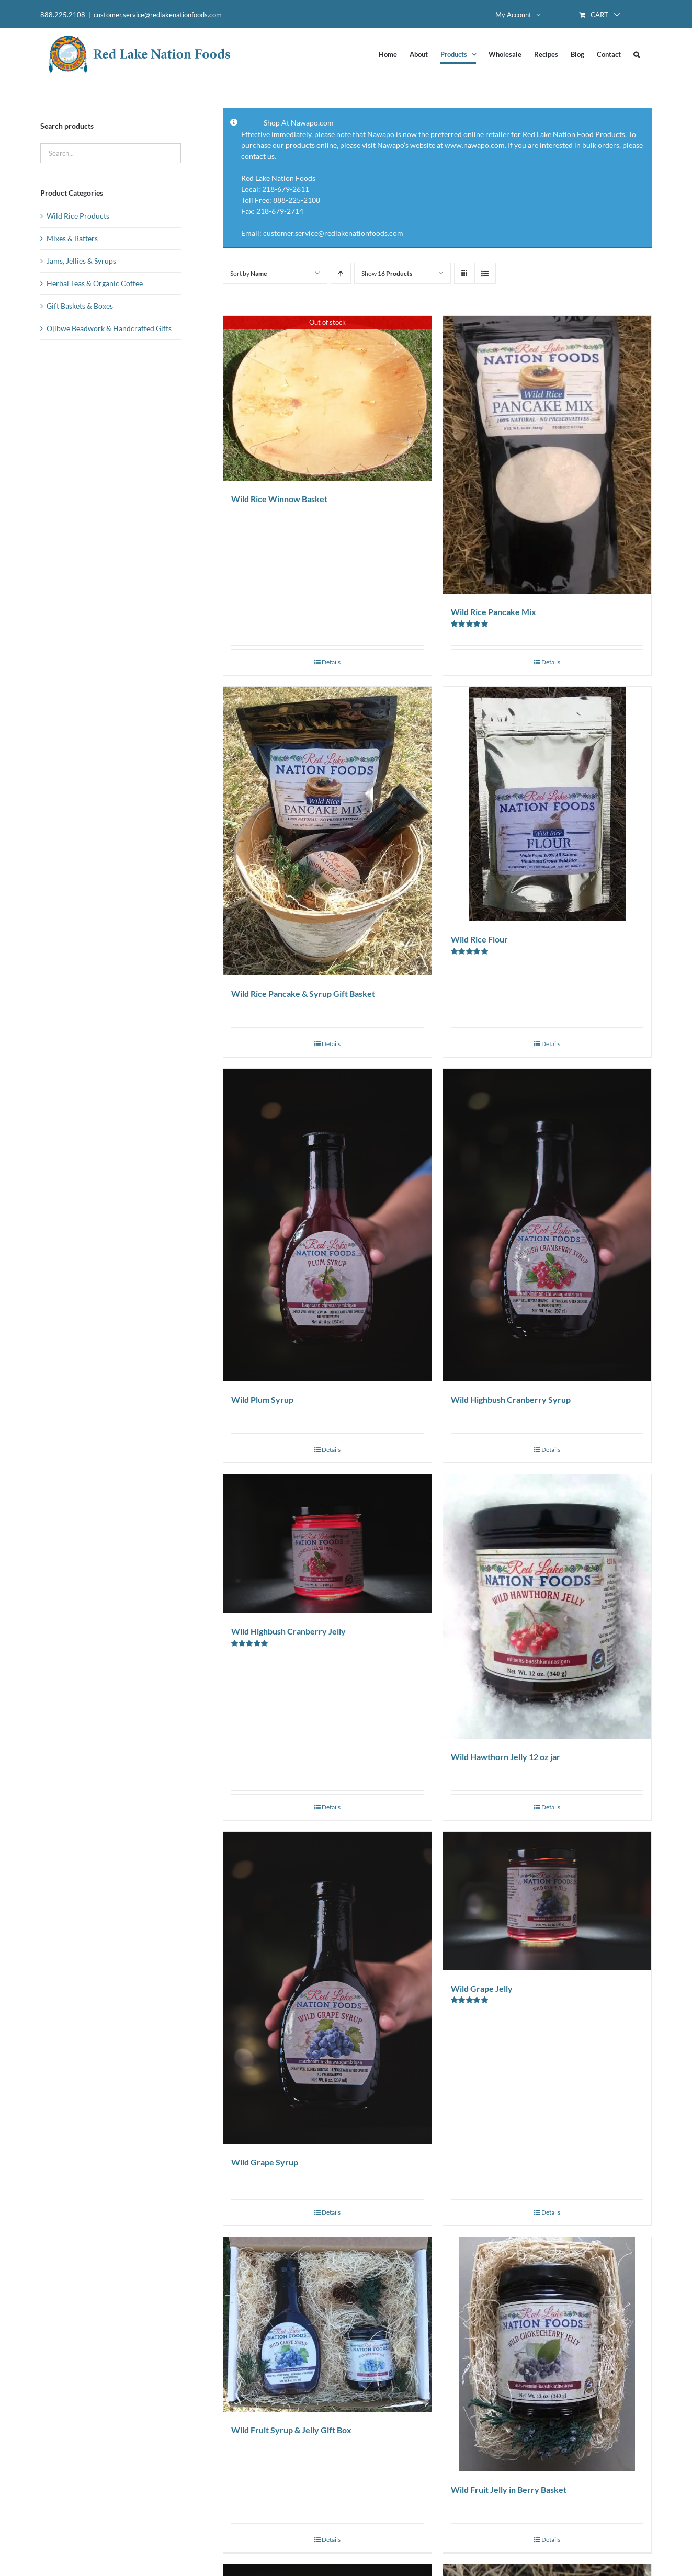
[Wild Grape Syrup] (327, 1988)
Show (386, 273)
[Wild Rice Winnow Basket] (327, 398)
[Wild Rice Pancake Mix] (547, 455)
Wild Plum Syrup (262, 1399)
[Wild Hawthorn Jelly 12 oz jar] (547, 1606)
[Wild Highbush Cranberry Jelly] (327, 1543)
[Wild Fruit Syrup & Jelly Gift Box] (327, 2324)
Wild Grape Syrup (264, 2162)
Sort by (248, 273)
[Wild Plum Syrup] (327, 1225)
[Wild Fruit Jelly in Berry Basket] (547, 2354)
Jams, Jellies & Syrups (81, 260)
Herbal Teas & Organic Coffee (95, 283)
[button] (636, 54)
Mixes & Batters (72, 238)
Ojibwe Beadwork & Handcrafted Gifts (109, 328)
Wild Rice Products (78, 215)
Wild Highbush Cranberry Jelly (288, 1631)
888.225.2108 (62, 14)
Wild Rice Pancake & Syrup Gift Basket (303, 993)
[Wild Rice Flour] (547, 804)
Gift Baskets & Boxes (80, 305)
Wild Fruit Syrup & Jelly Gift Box (291, 2430)
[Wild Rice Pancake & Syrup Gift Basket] (327, 831)
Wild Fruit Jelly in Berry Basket (508, 2489)
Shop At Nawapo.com (299, 122)
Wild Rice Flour (479, 939)
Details (331, 662)
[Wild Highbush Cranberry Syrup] (547, 1225)
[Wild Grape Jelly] (547, 1901)
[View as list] (485, 273)
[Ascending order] (341, 273)
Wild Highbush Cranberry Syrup (511, 1399)
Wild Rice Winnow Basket (279, 499)
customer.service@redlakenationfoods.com (158, 14)
